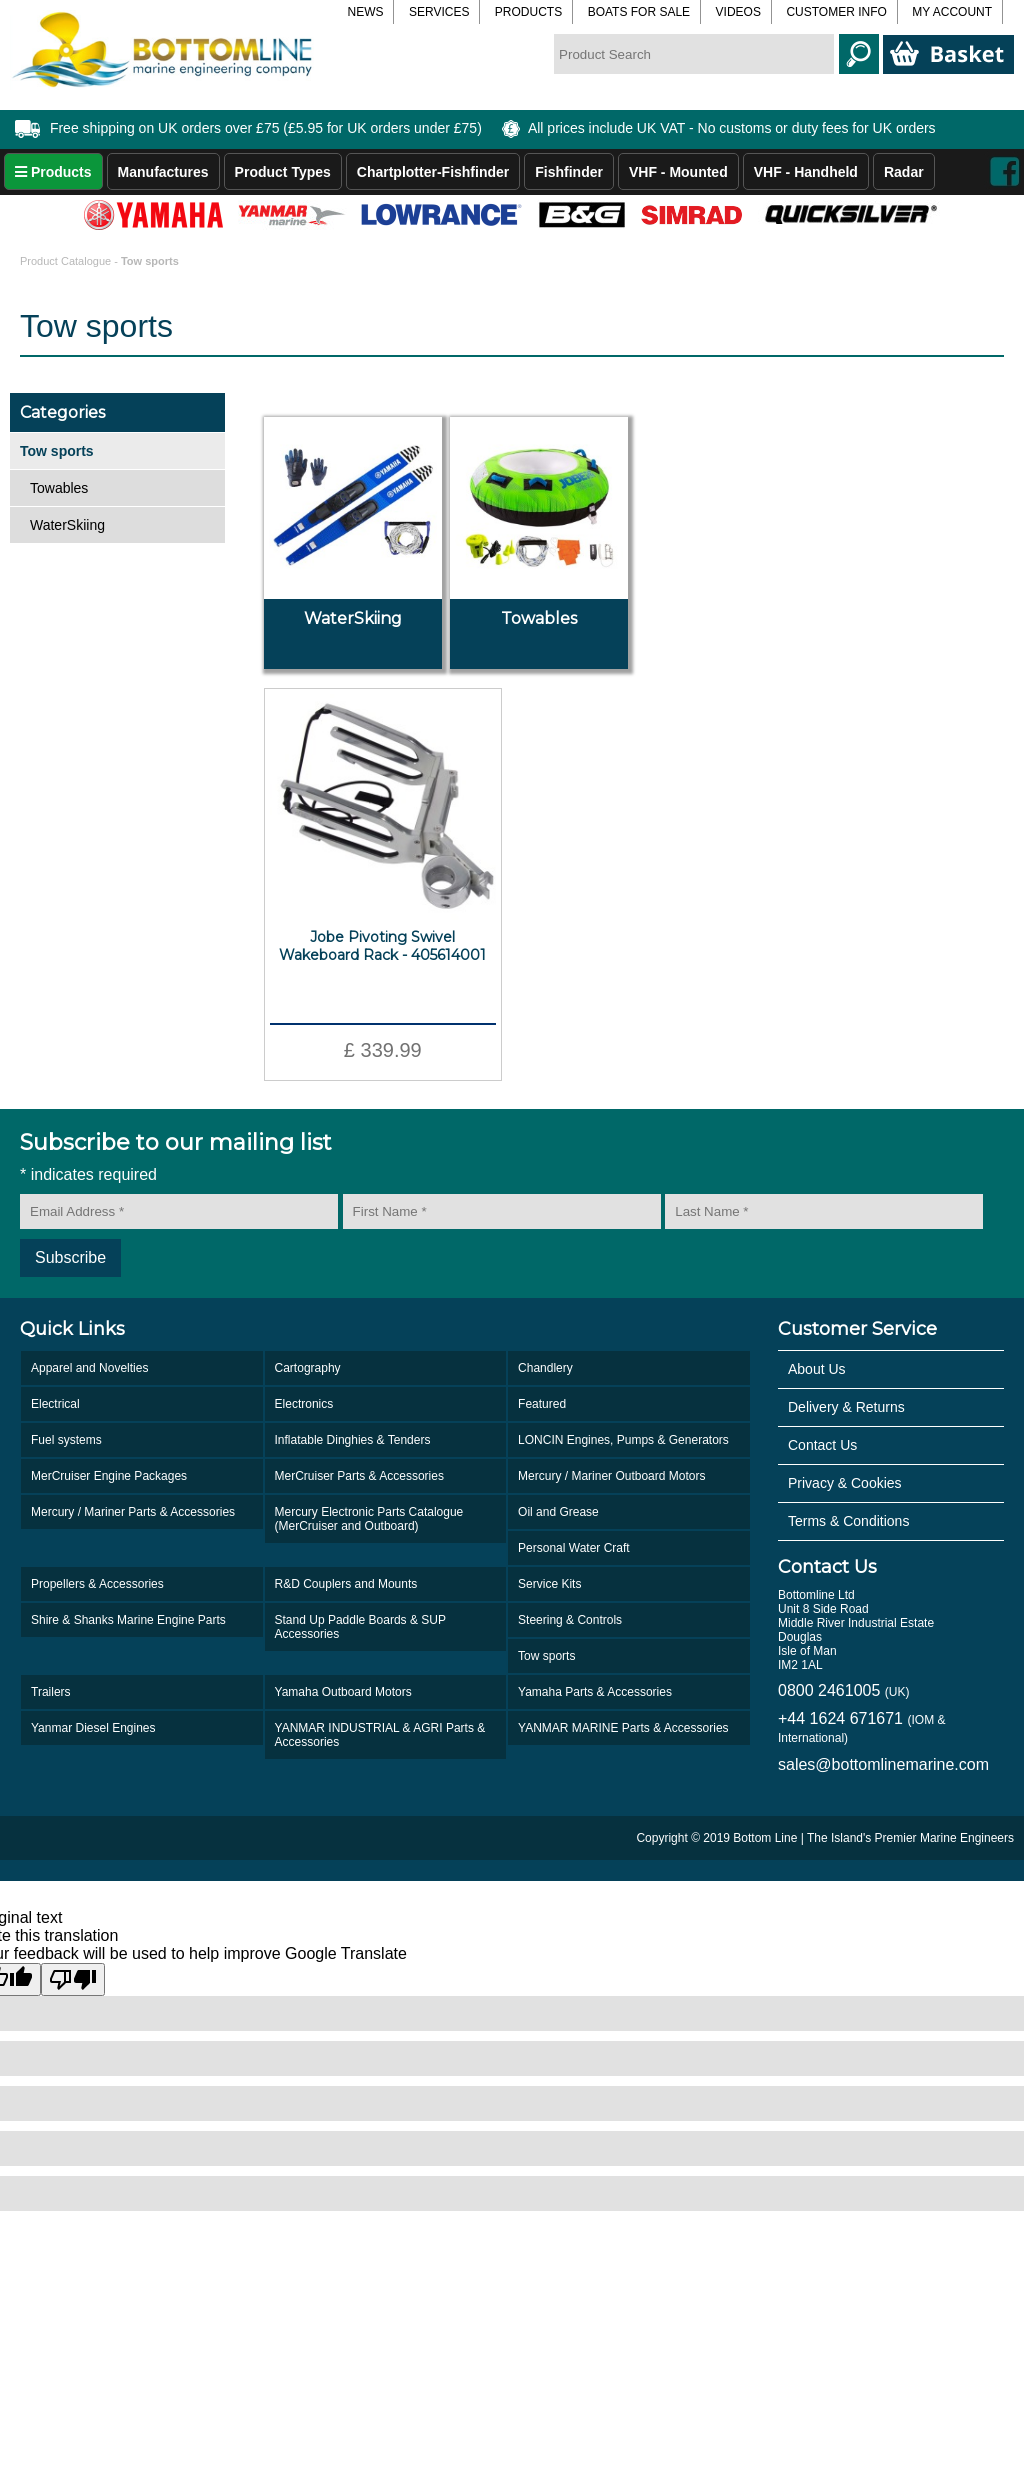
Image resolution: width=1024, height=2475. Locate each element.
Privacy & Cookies (845, 1483)
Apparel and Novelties (89, 1368)
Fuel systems (66, 1440)
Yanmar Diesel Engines (93, 1728)
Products (528, 12)
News (365, 12)
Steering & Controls (570, 1620)
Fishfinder (569, 172)
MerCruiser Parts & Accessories (359, 1476)
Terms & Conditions (848, 1521)
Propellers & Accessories (97, 1584)
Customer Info (836, 12)
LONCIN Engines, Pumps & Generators (623, 1440)
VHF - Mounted (678, 172)
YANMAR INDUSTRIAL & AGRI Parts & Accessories (380, 1735)
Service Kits (549, 1584)
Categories (62, 412)
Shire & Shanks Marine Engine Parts (128, 1620)
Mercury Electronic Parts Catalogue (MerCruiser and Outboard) (369, 1519)
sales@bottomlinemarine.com (883, 1764)
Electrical (55, 1404)
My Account (952, 12)
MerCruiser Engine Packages (109, 1476)
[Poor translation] (73, 1979)
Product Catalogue (67, 261)
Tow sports (546, 1656)
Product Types (283, 172)
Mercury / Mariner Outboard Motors (611, 1476)
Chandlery (545, 1368)
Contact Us (822, 1445)
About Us (817, 1369)
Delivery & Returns (846, 1407)
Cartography (308, 1368)
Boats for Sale (639, 12)
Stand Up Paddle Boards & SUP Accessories (360, 1627)
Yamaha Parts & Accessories (595, 1692)
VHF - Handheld (806, 172)
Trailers (51, 1692)
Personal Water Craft (574, 1548)
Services (439, 12)
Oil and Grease (558, 1512)
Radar (904, 172)
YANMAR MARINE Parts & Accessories (623, 1728)
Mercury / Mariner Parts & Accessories (133, 1512)
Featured (542, 1404)
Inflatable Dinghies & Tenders (353, 1440)
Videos (738, 12)
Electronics (304, 1404)
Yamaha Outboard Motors (343, 1692)
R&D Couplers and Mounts (346, 1584)
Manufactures (163, 172)
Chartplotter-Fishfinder (433, 172)
